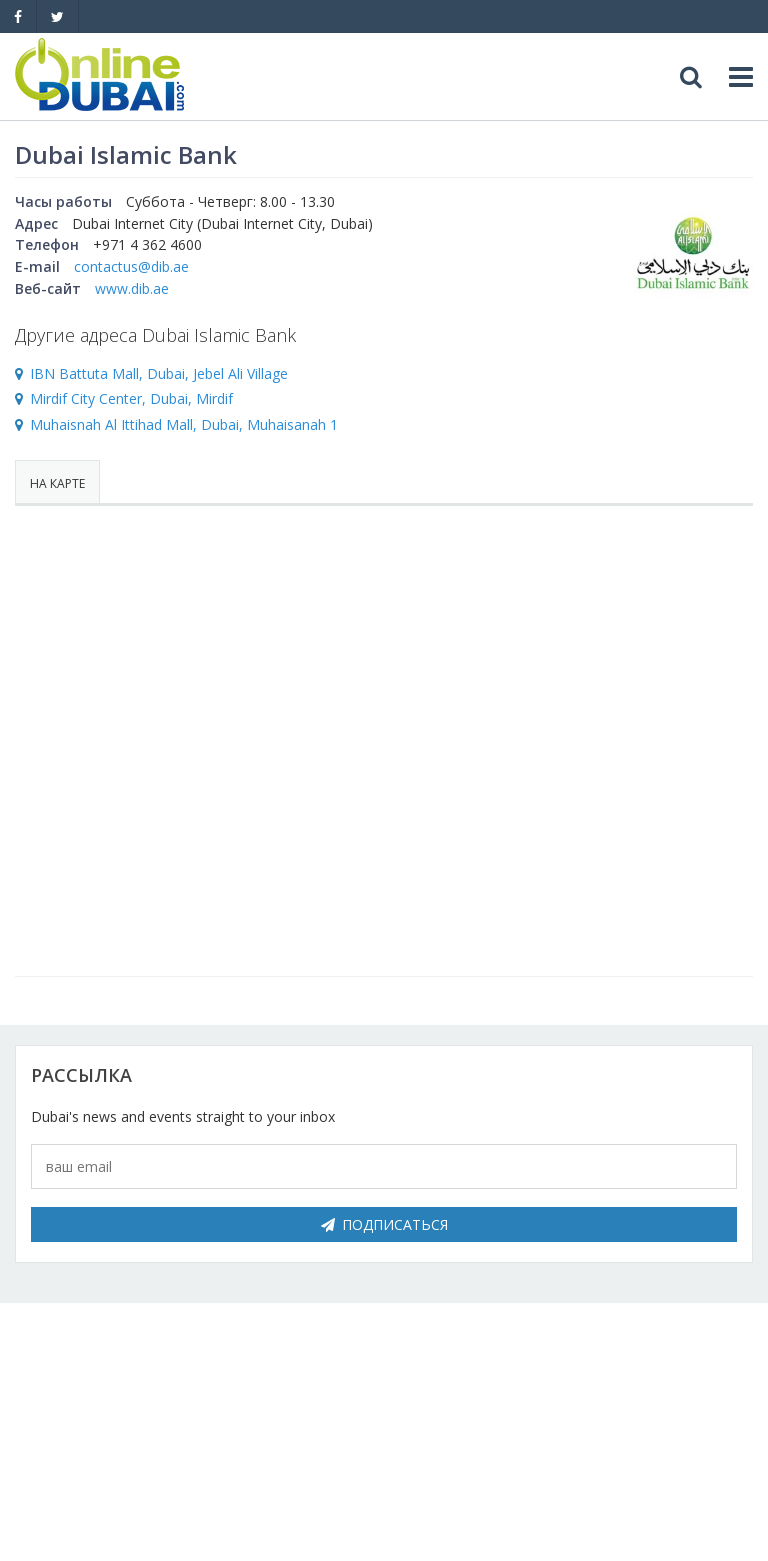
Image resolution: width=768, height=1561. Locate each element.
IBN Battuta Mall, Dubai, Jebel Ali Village (159, 373)
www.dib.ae (132, 288)
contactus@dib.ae (131, 266)
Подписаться (384, 1224)
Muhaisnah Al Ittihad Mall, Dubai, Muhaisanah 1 (184, 424)
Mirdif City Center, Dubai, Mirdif (131, 398)
